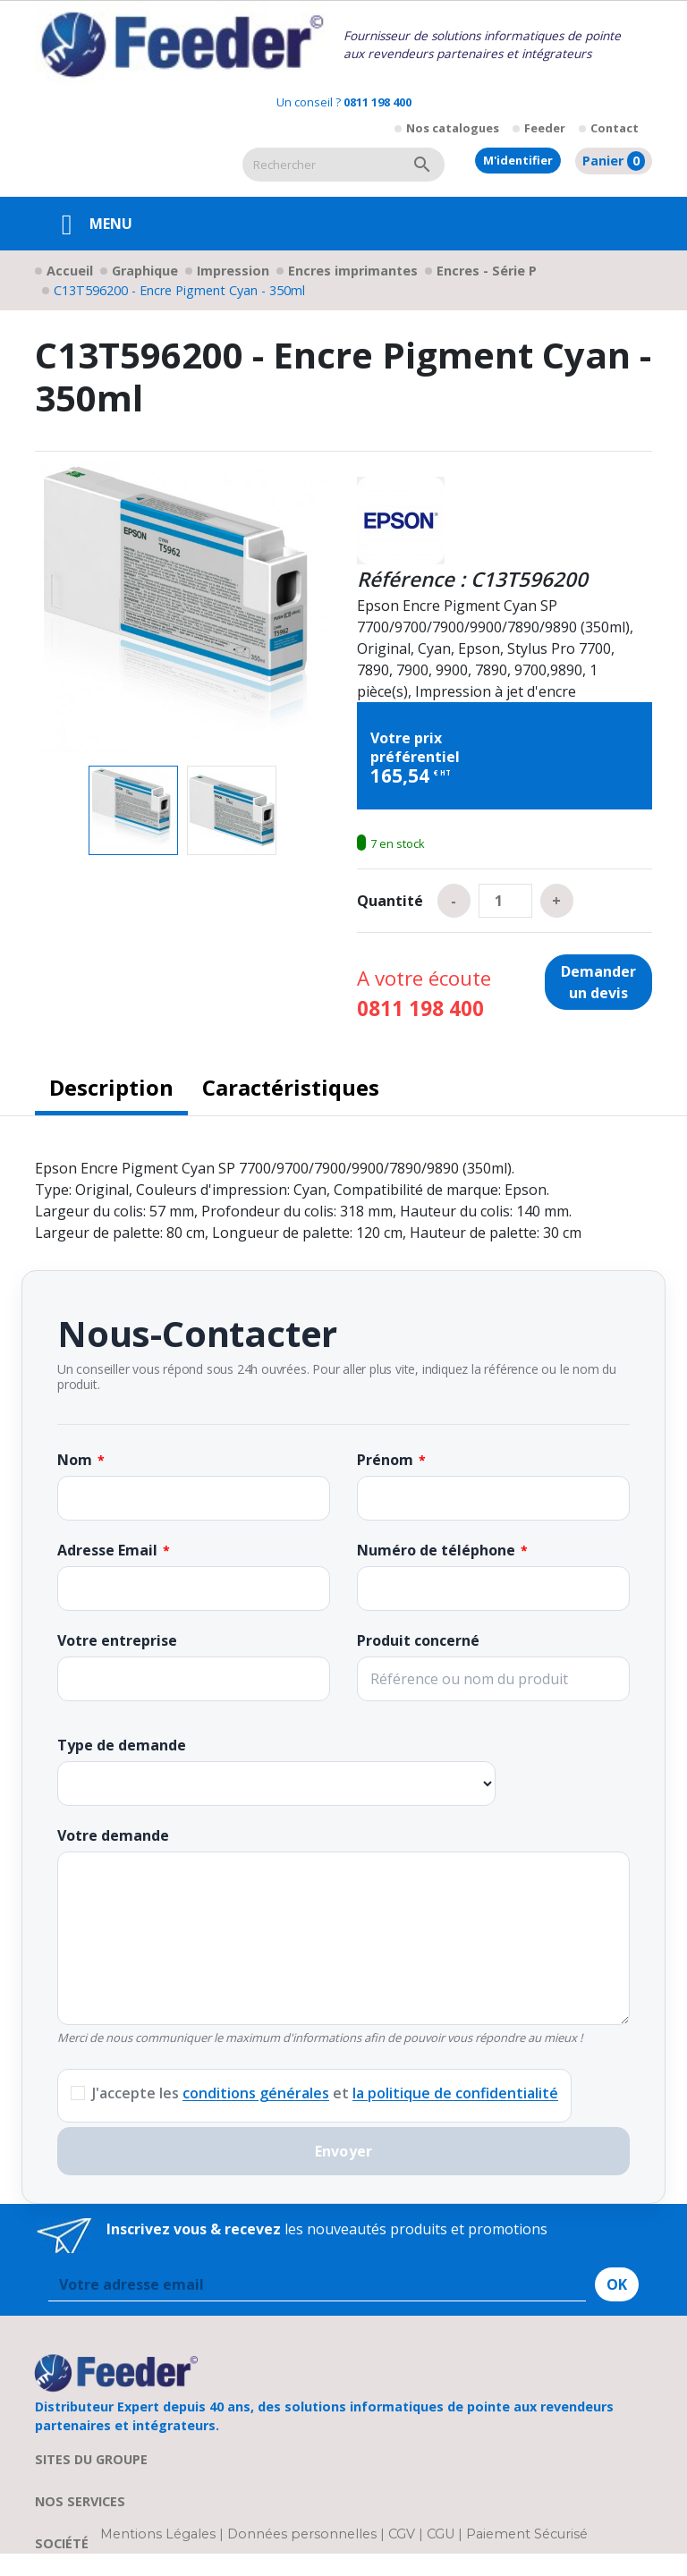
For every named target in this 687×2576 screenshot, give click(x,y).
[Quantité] (505, 901)
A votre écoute (424, 993)
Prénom (385, 1460)
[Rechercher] (321, 165)
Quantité (390, 901)
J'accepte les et (325, 2093)
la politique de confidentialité (455, 2093)
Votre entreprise (117, 1640)
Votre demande (113, 1835)
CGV (401, 2534)
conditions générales (255, 2093)
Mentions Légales (159, 2534)
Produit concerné (418, 1640)
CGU (440, 2534)
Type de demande (121, 1745)
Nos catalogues (452, 128)
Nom (74, 1460)
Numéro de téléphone (436, 1550)
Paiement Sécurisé (527, 2534)
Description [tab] (111, 1087)
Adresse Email (107, 1550)
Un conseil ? (343, 102)
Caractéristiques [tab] (290, 1087)
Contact (614, 128)
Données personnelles (303, 2534)
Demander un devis (598, 982)
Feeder (544, 128)
